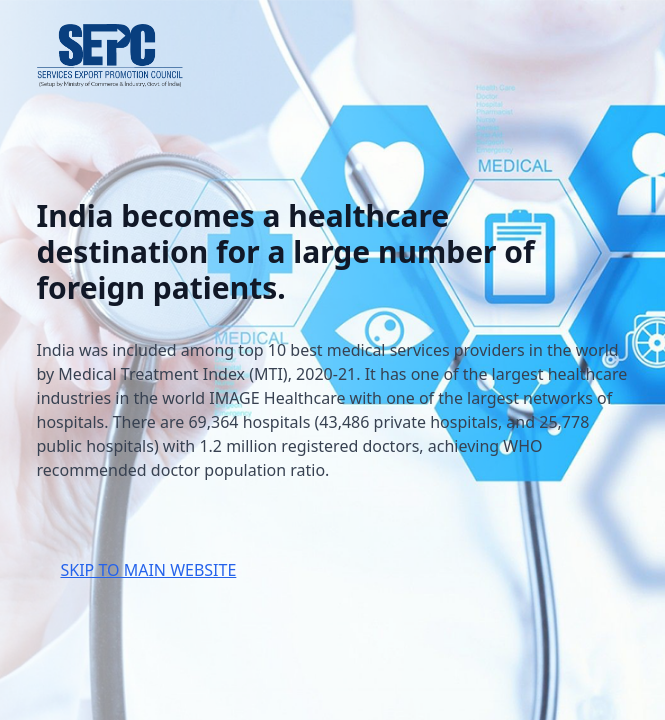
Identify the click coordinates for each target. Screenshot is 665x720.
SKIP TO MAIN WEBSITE (149, 570)
